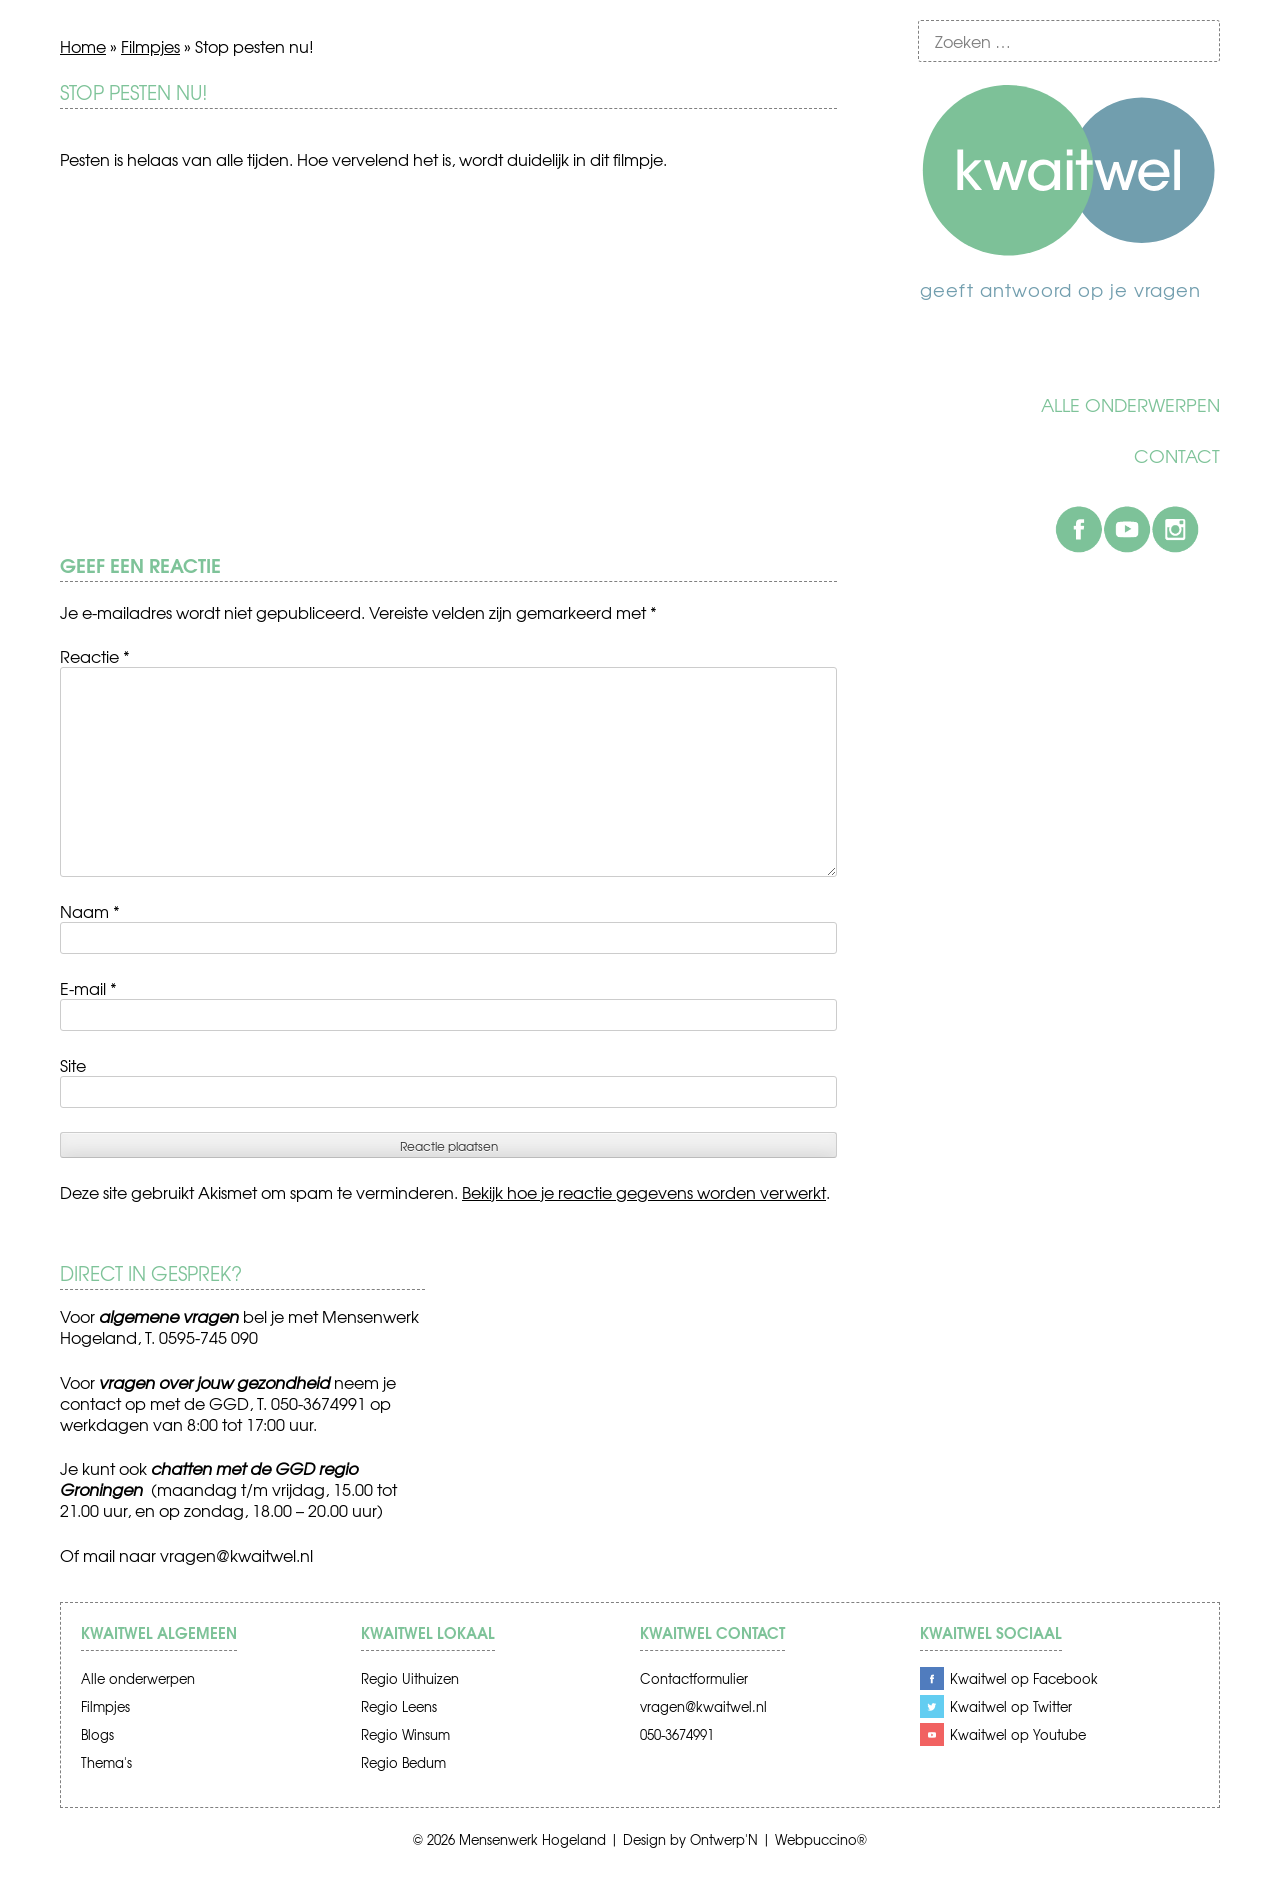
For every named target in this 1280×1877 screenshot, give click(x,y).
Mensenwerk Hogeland (532, 1839)
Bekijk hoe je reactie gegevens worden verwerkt (644, 1192)
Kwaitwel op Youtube (1018, 1734)
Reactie (95, 656)
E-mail (88, 988)
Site (73, 1065)
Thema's (106, 1762)
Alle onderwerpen (1130, 405)
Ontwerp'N (724, 1839)
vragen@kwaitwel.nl (236, 1555)
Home (83, 46)
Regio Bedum (403, 1762)
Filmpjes (150, 46)
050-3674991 (677, 1734)
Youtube (1127, 529)
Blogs (97, 1734)
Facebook (1079, 529)
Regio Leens (399, 1706)
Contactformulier (694, 1678)
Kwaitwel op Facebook (1024, 1678)
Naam (90, 911)
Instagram (1175, 529)
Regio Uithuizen (410, 1678)
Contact (1177, 456)
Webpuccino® (821, 1839)
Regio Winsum (405, 1734)
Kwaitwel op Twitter (1011, 1706)
